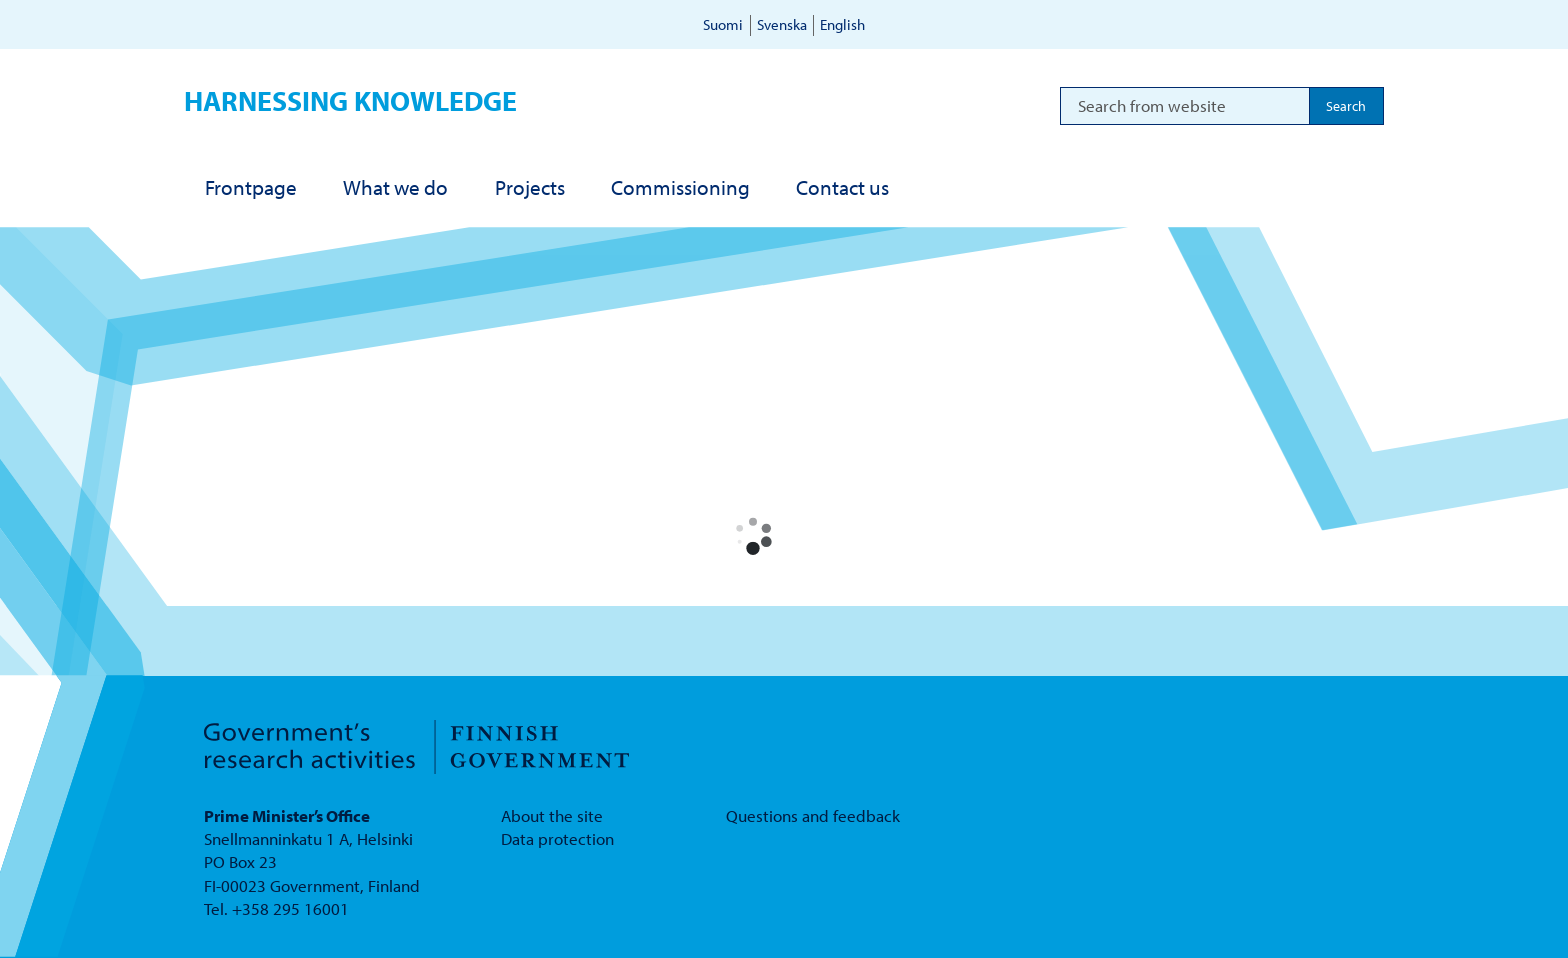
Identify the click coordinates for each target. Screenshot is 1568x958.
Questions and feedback (813, 815)
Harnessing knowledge (350, 100)
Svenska (782, 24)
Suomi (723, 24)
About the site (552, 815)
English (842, 24)
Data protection (557, 838)
